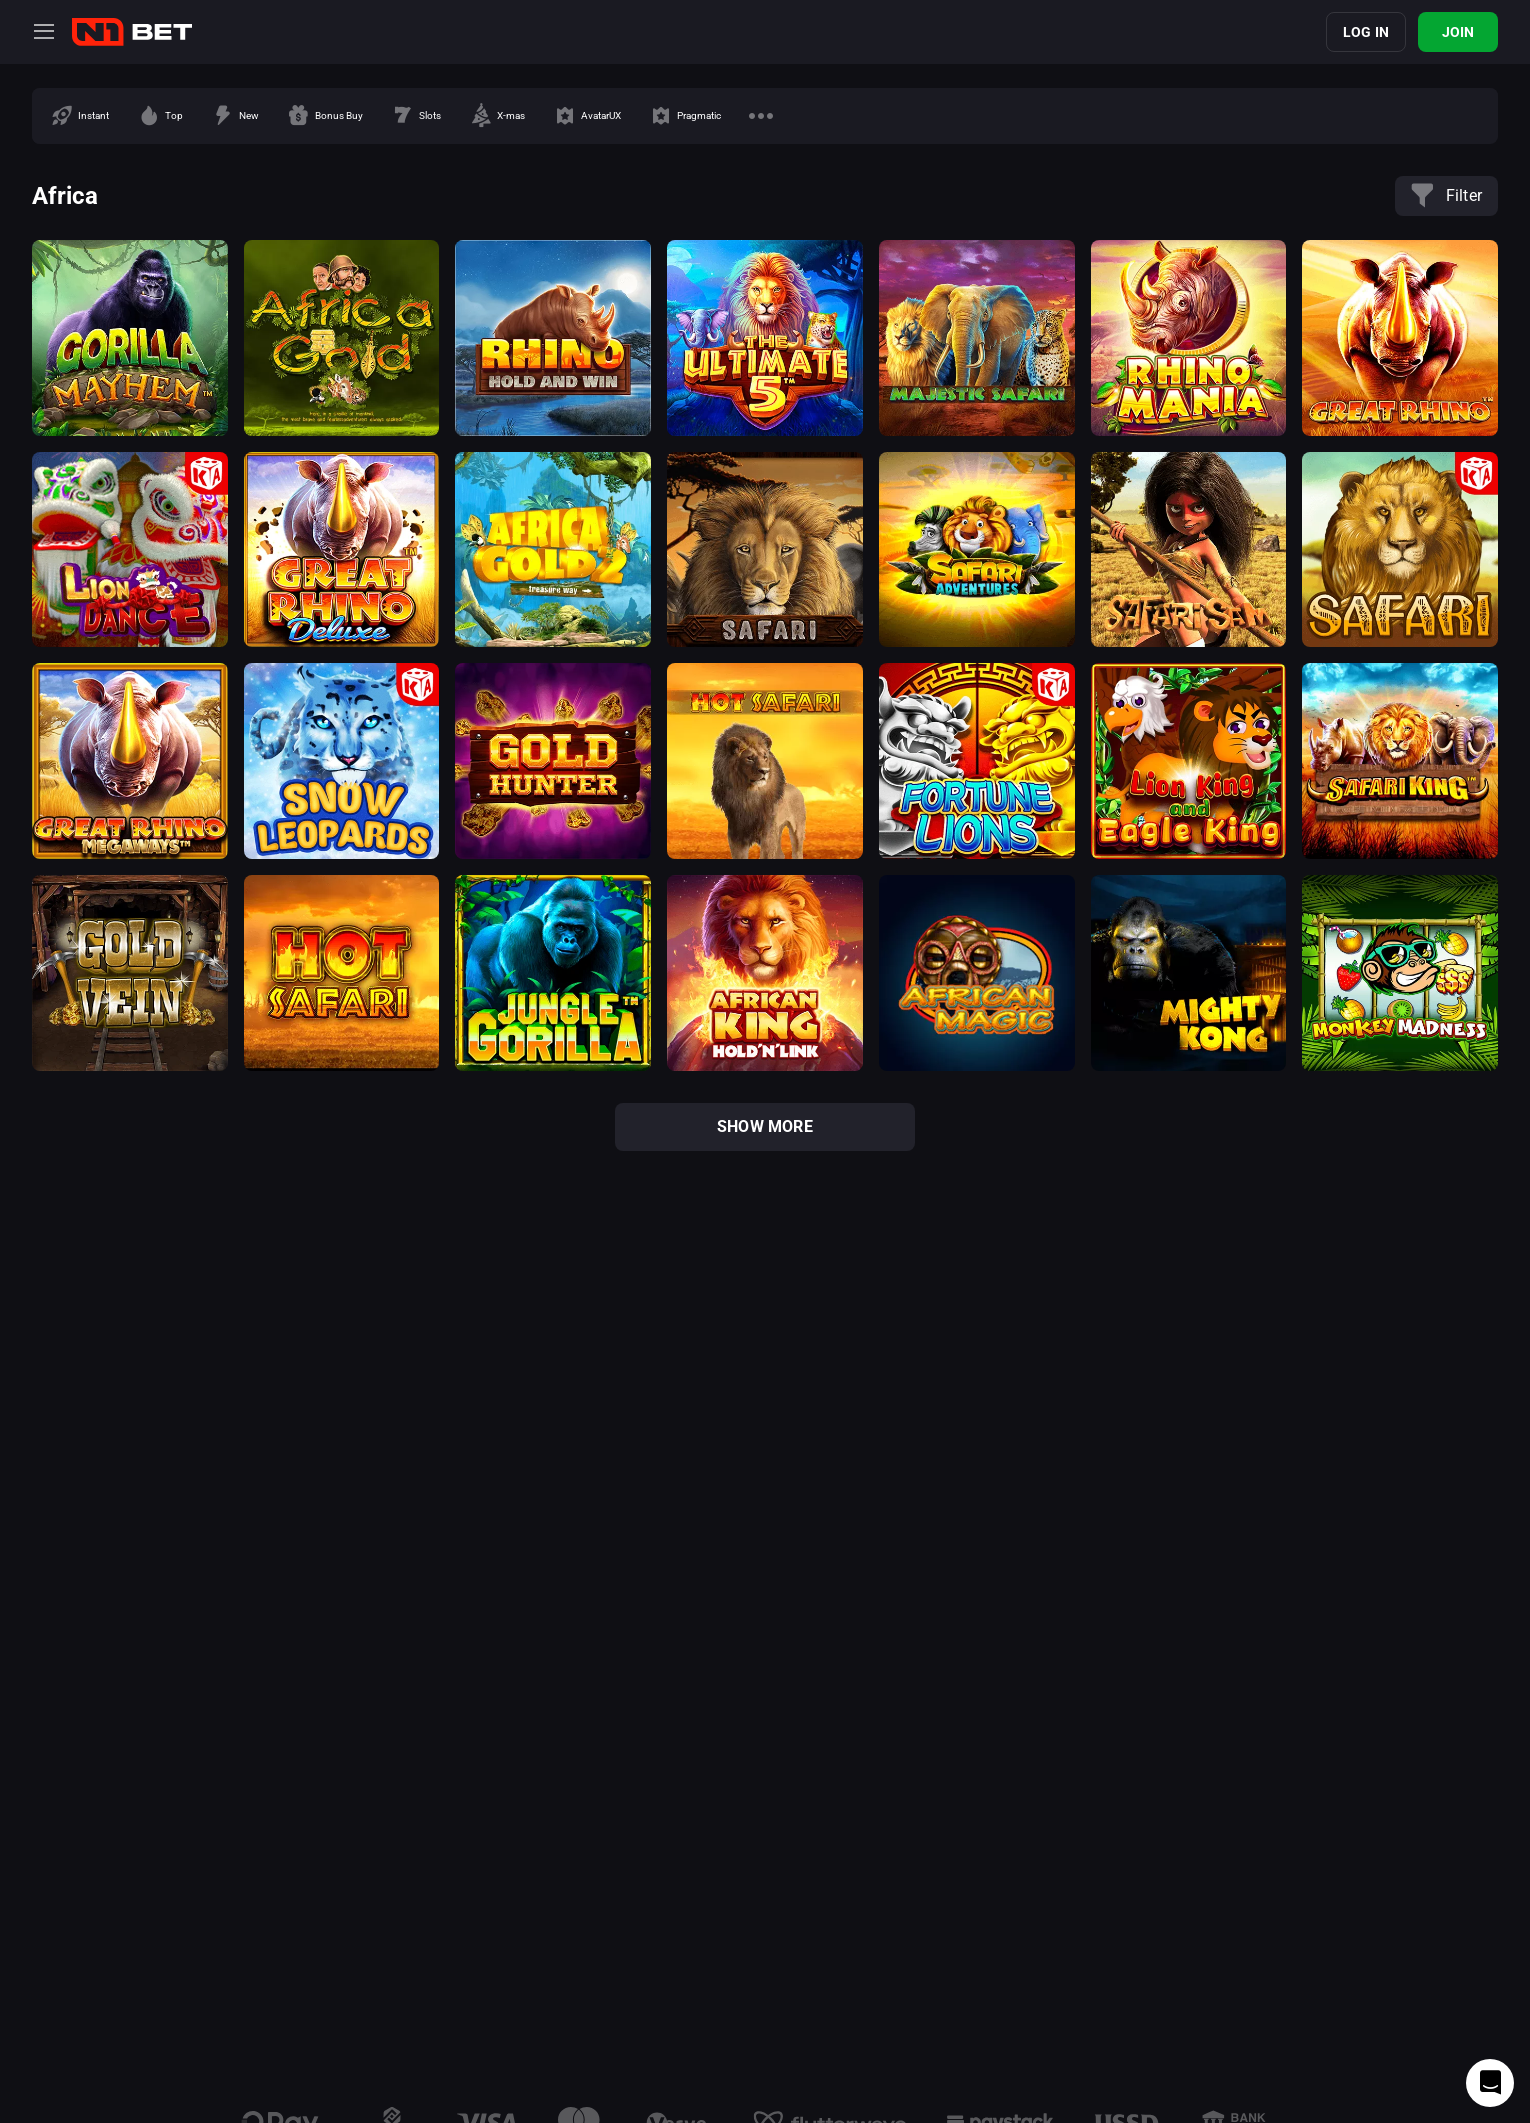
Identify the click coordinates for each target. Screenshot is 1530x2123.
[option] (79, 116)
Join (1458, 32)
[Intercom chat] (1490, 2083)
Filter (1446, 196)
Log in (1366, 32)
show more (765, 1126)
